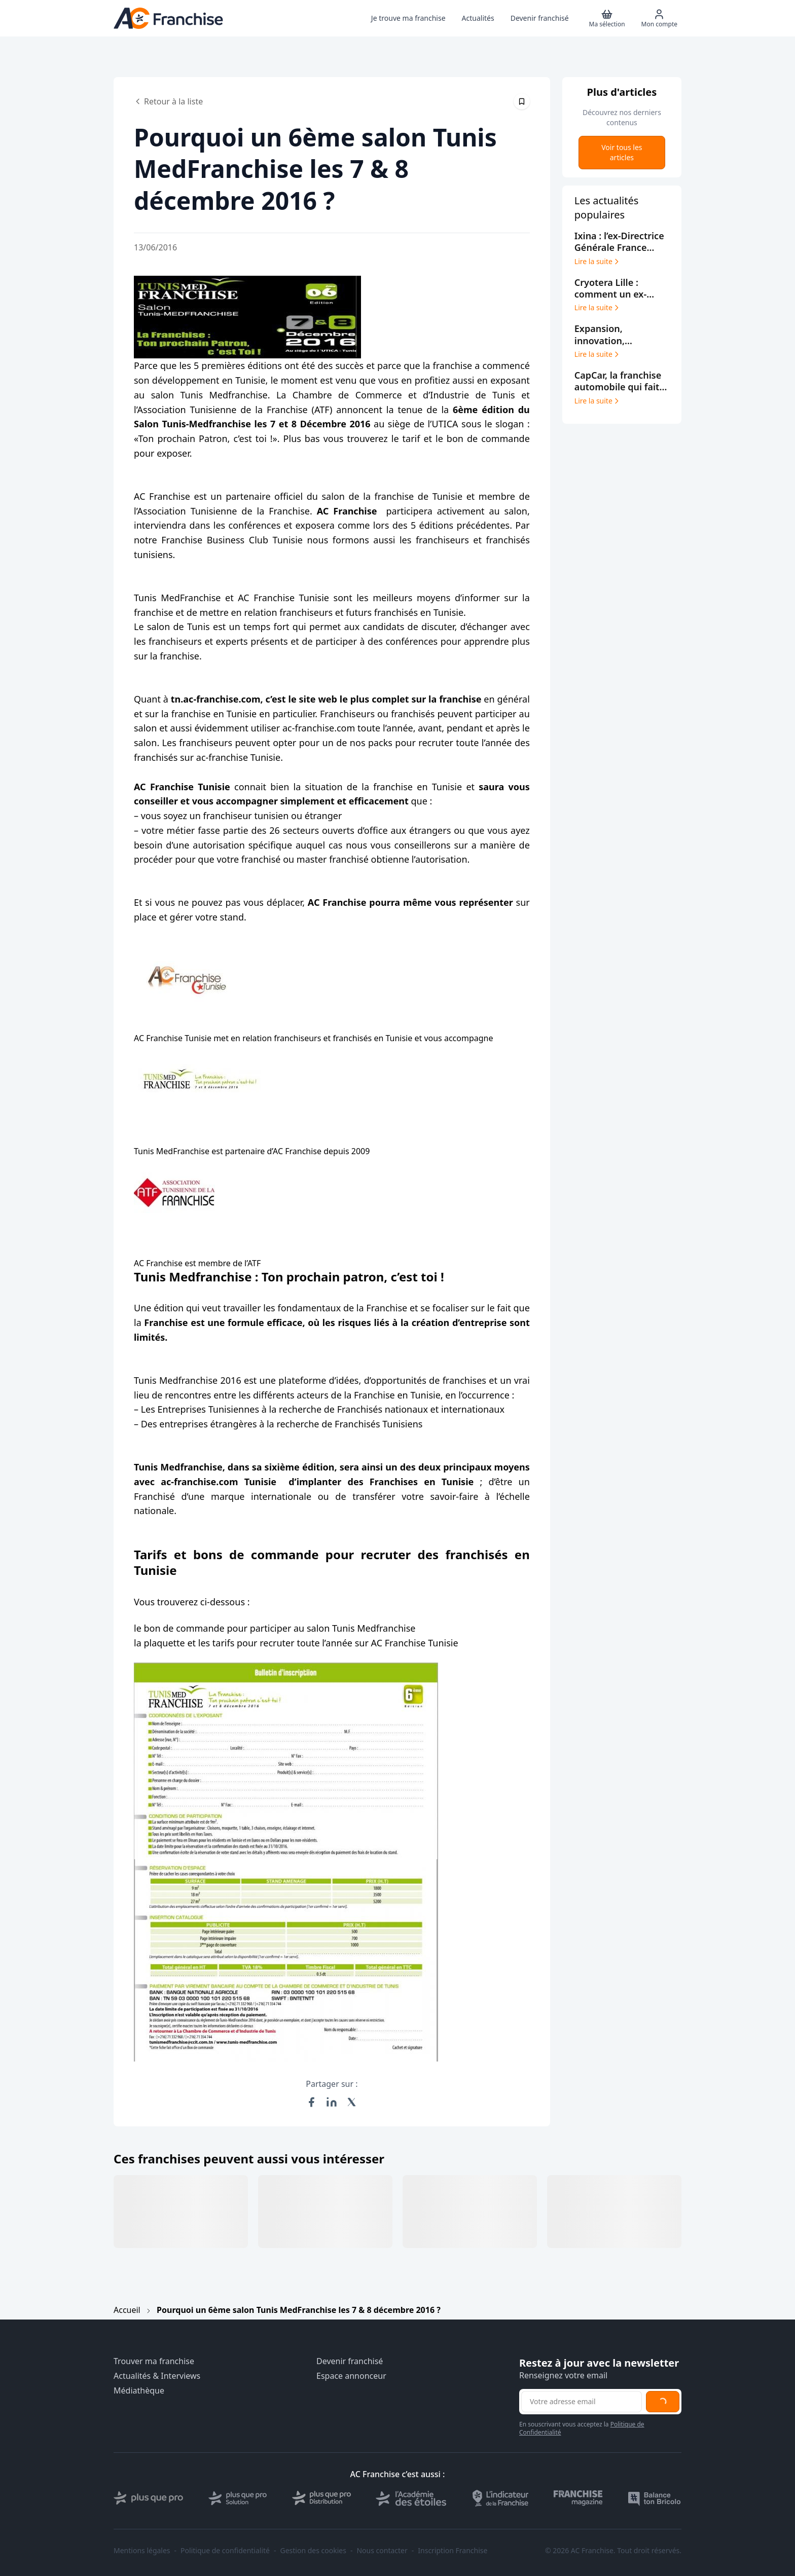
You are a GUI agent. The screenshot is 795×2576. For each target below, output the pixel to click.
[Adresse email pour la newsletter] (581, 2401)
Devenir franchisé (349, 2361)
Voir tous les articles (621, 152)
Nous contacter (381, 2550)
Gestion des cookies (313, 2550)
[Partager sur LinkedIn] (331, 2102)
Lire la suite (597, 261)
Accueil (127, 2309)
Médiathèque (139, 2390)
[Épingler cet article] (522, 101)
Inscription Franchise (452, 2550)
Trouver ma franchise (154, 2361)
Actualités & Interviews (157, 2376)
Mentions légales (142, 2550)
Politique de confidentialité (225, 2550)
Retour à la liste (168, 101)
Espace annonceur (351, 2376)
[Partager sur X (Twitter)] (352, 2102)
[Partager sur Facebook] (311, 2102)
